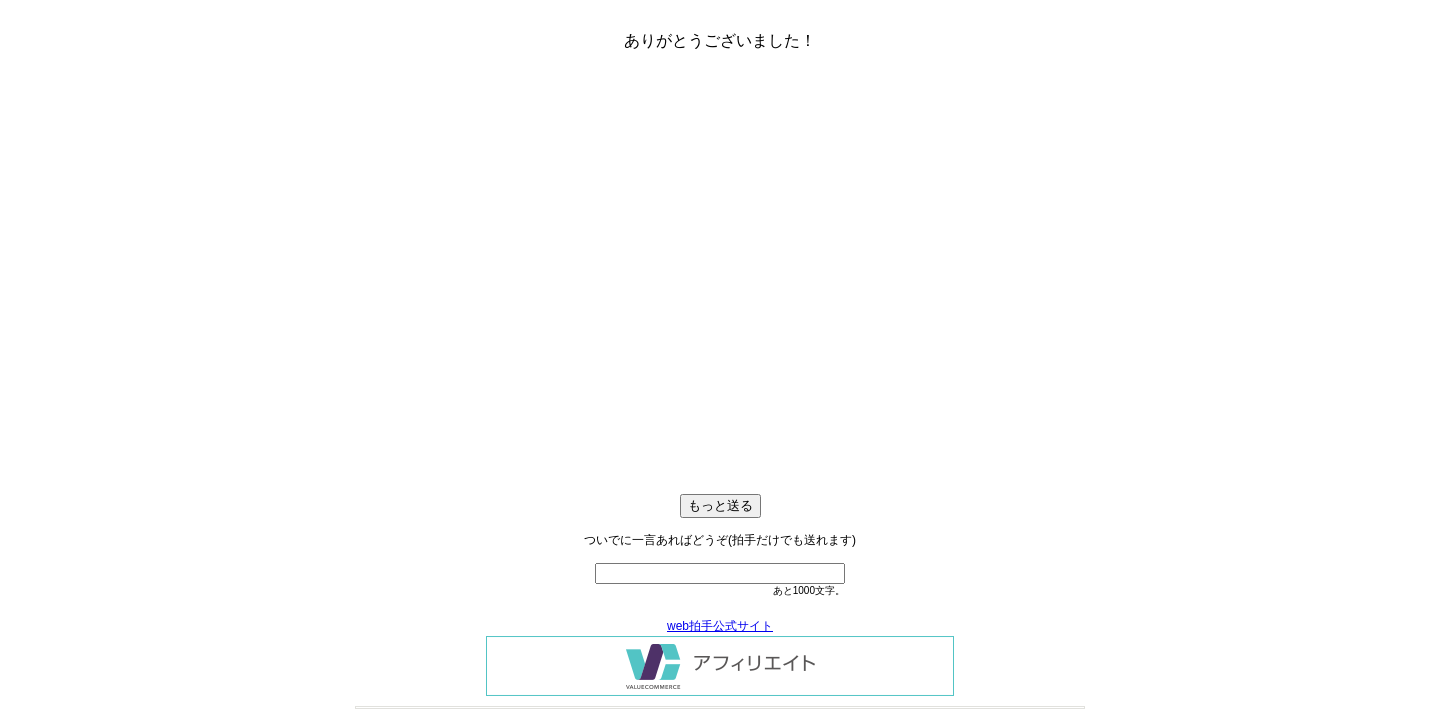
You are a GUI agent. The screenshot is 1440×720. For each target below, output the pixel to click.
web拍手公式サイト (720, 626)
